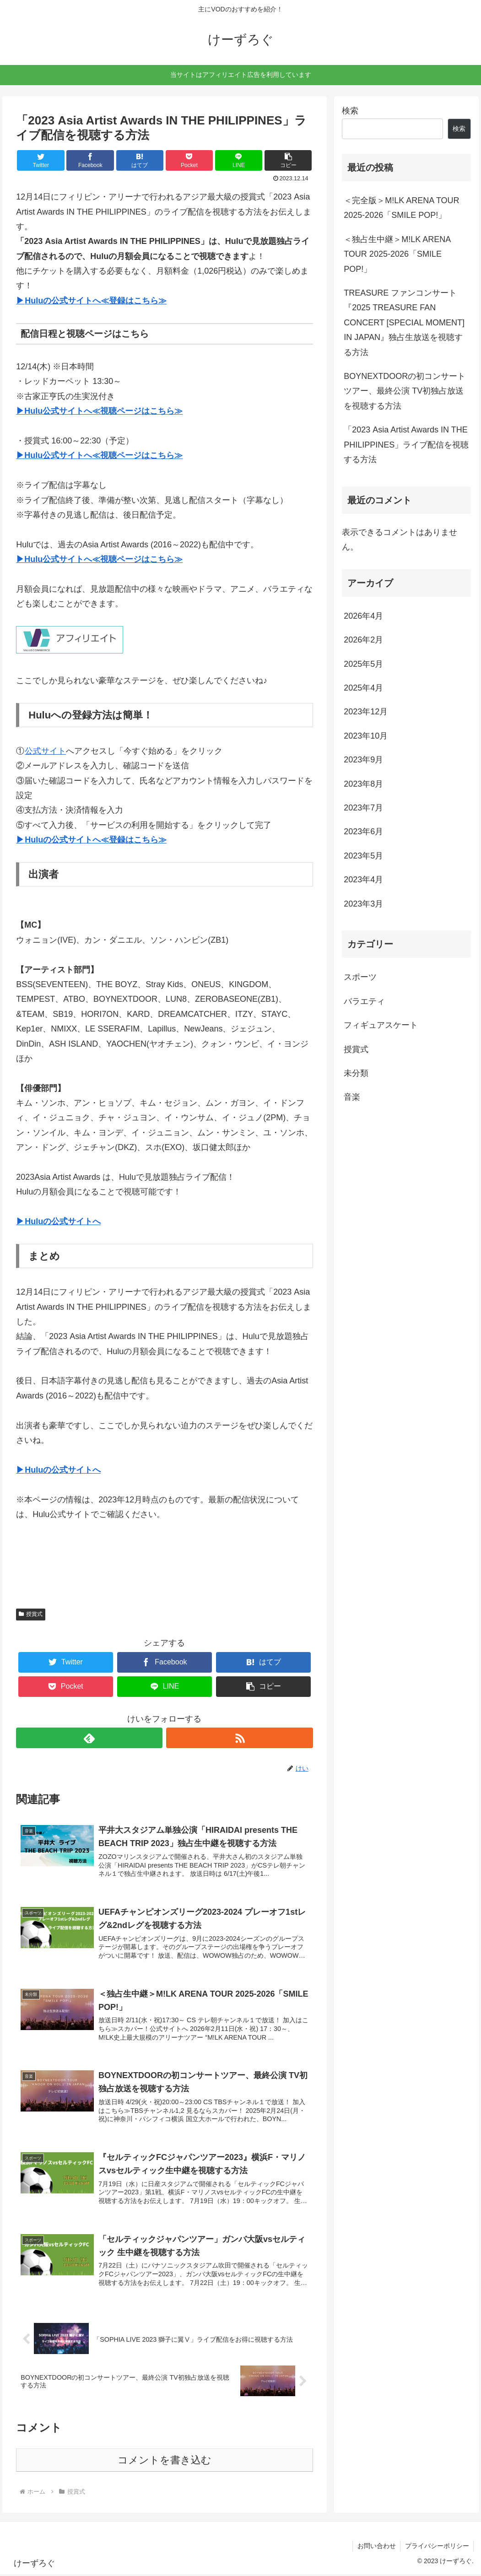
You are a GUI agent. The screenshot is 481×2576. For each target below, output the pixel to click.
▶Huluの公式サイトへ (58, 1221)
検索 (350, 110)
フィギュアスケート (381, 1025)
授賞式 (31, 1614)
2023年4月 (363, 879)
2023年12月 (366, 711)
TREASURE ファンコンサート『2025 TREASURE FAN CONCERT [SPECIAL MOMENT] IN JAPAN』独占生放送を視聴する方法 (404, 322)
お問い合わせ (376, 2547)
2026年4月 (363, 616)
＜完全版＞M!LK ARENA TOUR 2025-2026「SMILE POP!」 (401, 208)
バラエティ (364, 1001)
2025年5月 (363, 664)
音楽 (352, 1097)
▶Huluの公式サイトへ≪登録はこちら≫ (91, 300)
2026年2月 (363, 639)
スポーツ (360, 977)
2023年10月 (366, 735)
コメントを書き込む (164, 2461)
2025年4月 (363, 687)
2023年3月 (363, 903)
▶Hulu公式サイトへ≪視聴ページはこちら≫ (99, 411)
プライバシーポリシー (437, 2547)
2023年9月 (363, 759)
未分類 (356, 1073)
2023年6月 (363, 831)
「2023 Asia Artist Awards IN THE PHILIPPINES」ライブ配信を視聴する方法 (406, 444)
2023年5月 (363, 855)
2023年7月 (363, 807)
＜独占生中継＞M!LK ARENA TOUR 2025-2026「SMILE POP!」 (397, 254)
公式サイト (45, 751)
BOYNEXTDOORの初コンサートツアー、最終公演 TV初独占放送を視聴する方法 (404, 391)
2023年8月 (363, 783)
